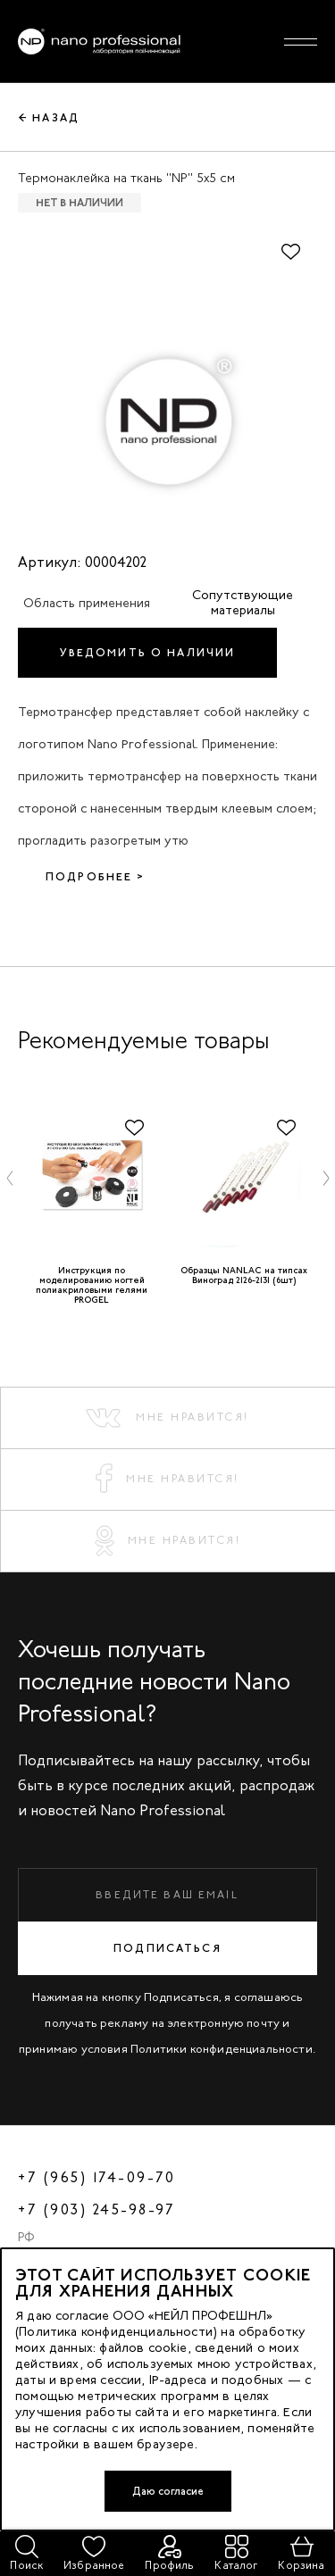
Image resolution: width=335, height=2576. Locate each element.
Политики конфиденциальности (221, 2048)
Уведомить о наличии (148, 653)
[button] (10, 1178)
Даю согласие (168, 2491)
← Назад (49, 118)
